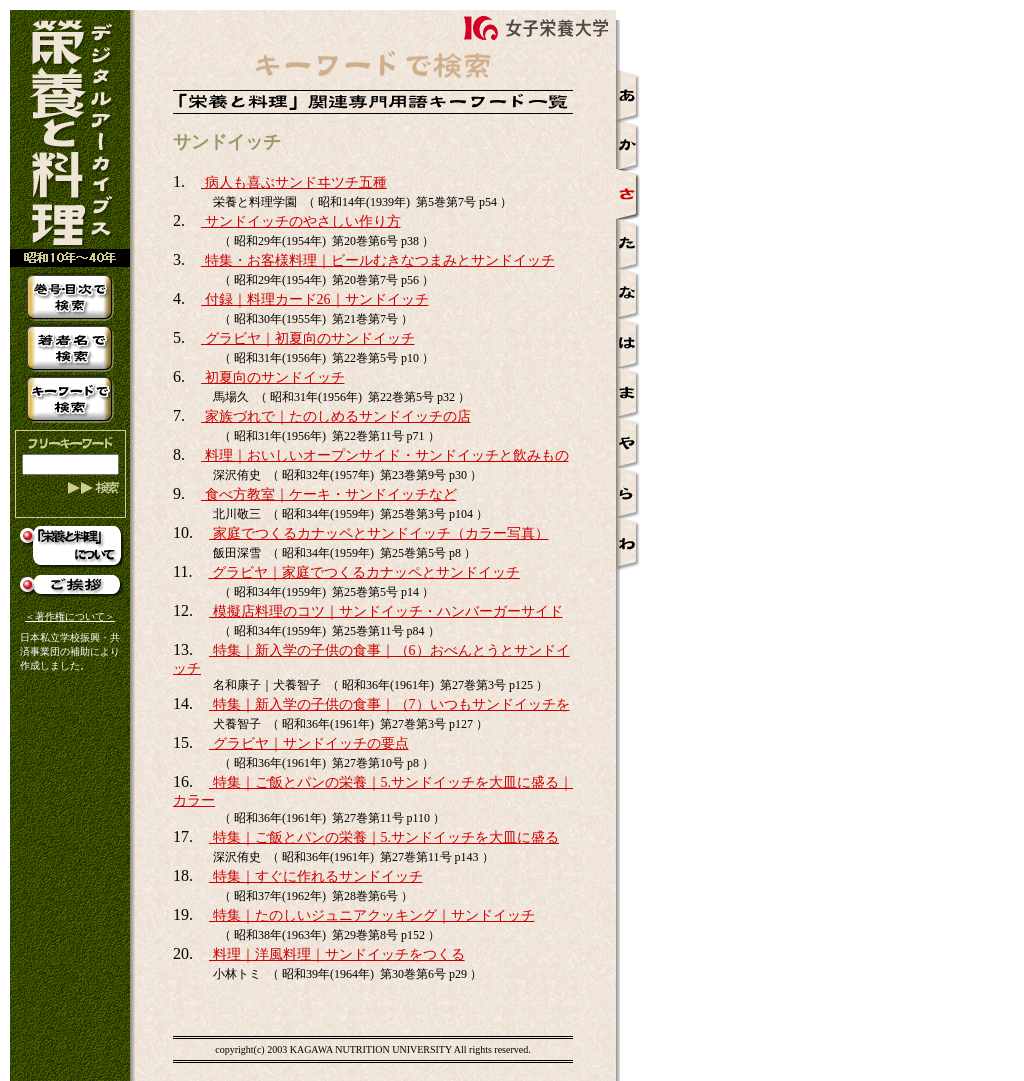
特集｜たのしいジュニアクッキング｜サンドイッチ (372, 915)
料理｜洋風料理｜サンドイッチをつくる (337, 954)
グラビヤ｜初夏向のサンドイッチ (308, 338)
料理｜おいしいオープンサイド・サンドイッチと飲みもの (385, 455)
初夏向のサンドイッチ (273, 377)
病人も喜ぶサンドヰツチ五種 (294, 182)
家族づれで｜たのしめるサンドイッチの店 (336, 416)
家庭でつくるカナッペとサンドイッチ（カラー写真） (379, 533)
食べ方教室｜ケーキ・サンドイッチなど (329, 494)
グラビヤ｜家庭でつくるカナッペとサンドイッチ (364, 572)
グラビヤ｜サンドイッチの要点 (309, 743)
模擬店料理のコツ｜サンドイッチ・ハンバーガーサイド (386, 611)
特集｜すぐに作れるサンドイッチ (316, 876)
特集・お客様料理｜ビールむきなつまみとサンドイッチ (378, 260)
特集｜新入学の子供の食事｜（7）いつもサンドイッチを (389, 704)
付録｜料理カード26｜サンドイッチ (315, 299)
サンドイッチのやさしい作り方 (301, 221)
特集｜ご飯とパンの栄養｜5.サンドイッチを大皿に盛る (384, 837)
